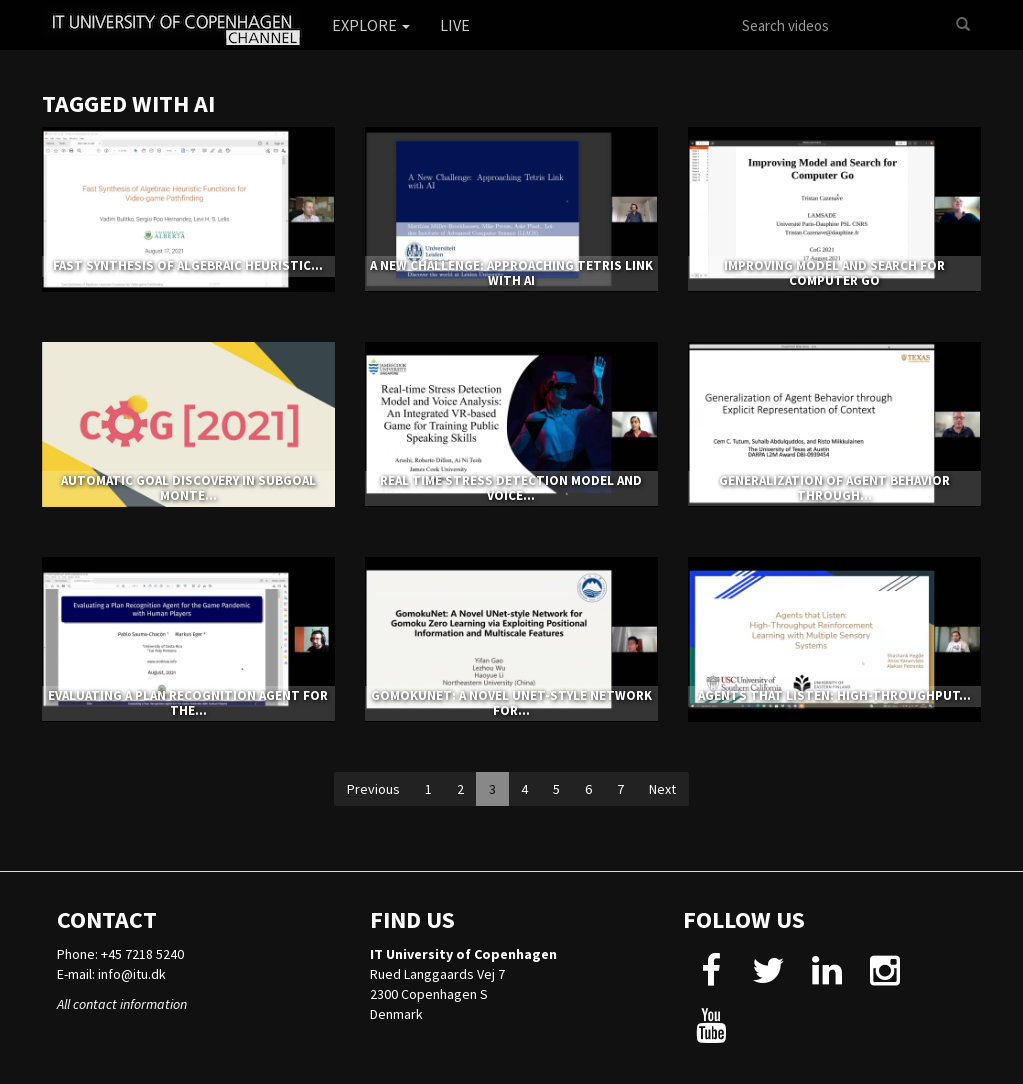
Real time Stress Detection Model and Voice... (511, 487)
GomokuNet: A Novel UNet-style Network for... (511, 702)
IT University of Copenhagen (463, 954)
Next (662, 789)
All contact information (122, 1004)
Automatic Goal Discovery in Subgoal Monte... (188, 487)
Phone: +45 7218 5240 (120, 954)
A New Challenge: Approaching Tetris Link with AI (511, 272)
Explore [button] (371, 25)
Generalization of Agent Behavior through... (834, 487)
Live (455, 25)
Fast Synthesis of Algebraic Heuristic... (188, 265)
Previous (373, 789)
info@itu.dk (132, 974)
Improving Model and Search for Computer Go (834, 272)
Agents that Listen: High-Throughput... (834, 695)
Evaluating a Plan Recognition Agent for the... (188, 702)
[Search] (963, 25)
